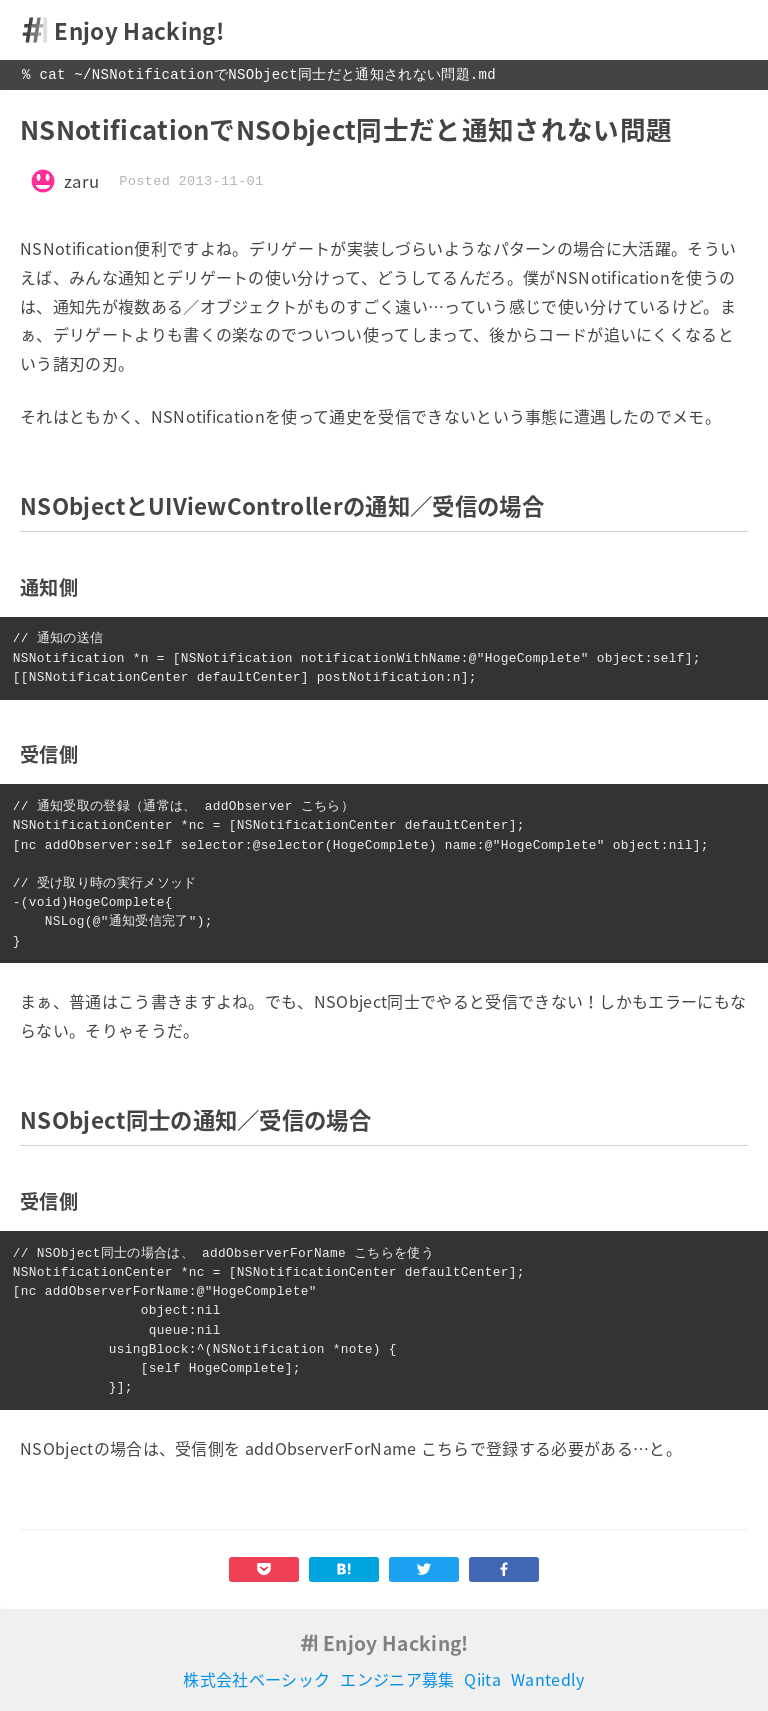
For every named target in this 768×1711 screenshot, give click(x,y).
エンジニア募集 (397, 1679)
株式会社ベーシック (256, 1679)
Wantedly (548, 1679)
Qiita (482, 1679)
